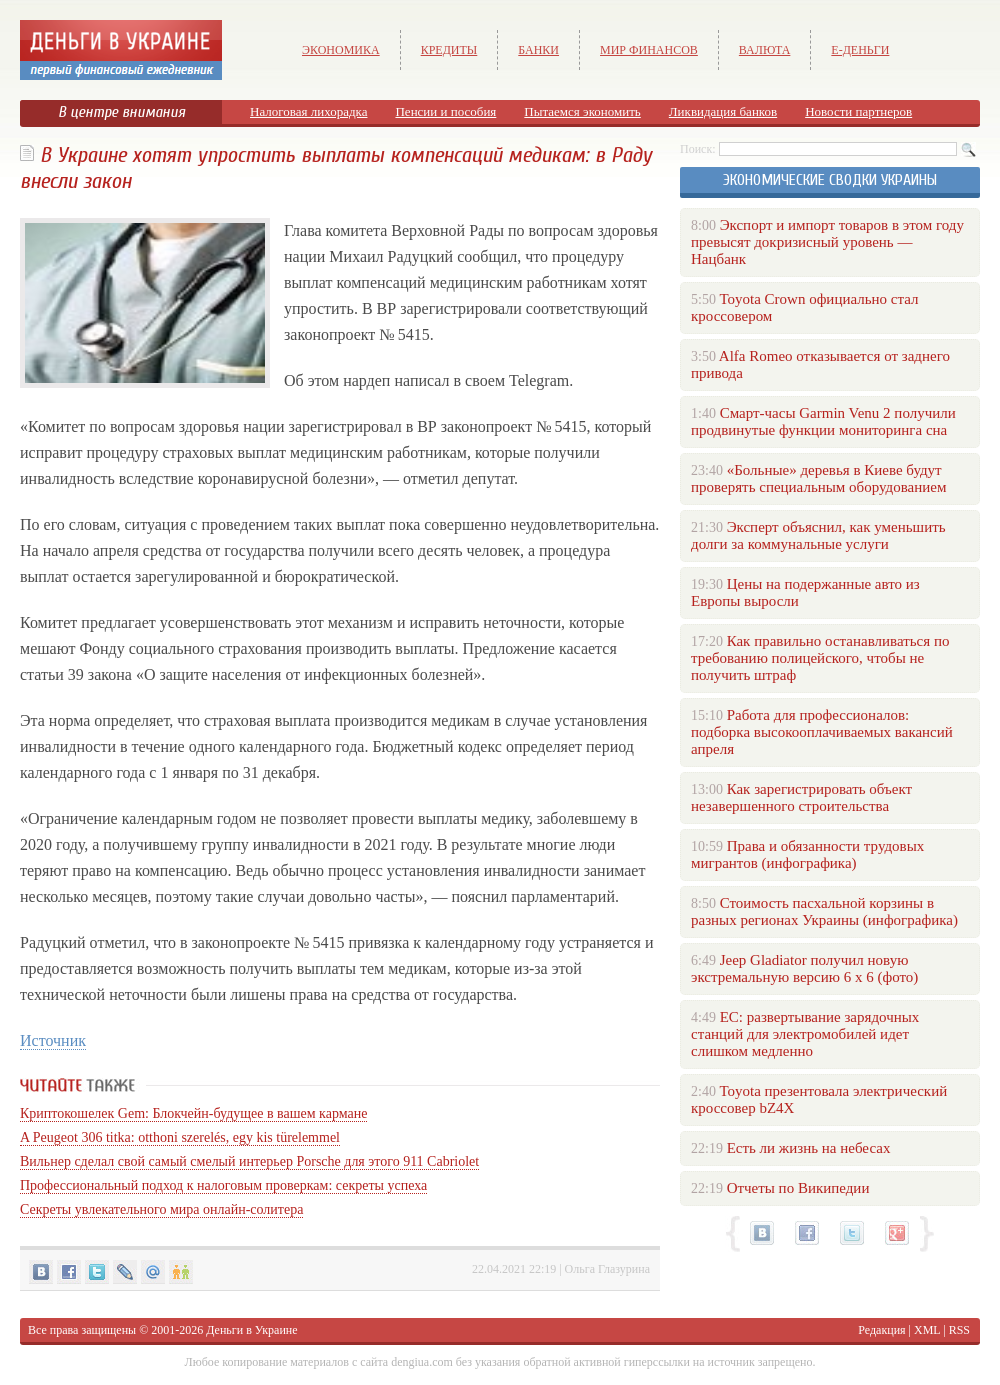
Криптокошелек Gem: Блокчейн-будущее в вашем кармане (193, 1113)
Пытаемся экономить (582, 111)
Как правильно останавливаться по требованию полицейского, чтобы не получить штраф (820, 658)
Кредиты (449, 50)
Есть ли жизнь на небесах (809, 1148)
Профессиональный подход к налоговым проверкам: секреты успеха (223, 1185)
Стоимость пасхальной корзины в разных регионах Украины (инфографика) (824, 911)
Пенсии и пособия (445, 111)
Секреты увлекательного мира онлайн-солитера (161, 1209)
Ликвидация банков (723, 111)
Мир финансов (649, 50)
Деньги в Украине (251, 1330)
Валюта (765, 50)
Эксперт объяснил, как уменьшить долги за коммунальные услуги (818, 535)
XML (927, 1330)
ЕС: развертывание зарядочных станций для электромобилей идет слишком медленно (805, 1034)
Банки (538, 50)
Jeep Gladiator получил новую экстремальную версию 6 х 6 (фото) (804, 968)
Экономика (341, 50)
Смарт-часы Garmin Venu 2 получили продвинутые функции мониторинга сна (823, 421)
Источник (53, 1040)
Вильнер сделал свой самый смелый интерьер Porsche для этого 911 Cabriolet (249, 1161)
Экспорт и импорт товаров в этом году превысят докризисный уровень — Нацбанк (827, 242)
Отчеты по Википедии (798, 1188)
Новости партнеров (858, 111)
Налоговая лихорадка (308, 111)
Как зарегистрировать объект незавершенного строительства (801, 797)
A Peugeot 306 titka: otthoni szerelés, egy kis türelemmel (180, 1137)
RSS (959, 1330)
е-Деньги (860, 50)
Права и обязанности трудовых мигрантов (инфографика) (807, 854)
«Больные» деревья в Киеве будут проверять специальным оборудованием (818, 478)
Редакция (881, 1330)
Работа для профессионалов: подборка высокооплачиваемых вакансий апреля (822, 732)
